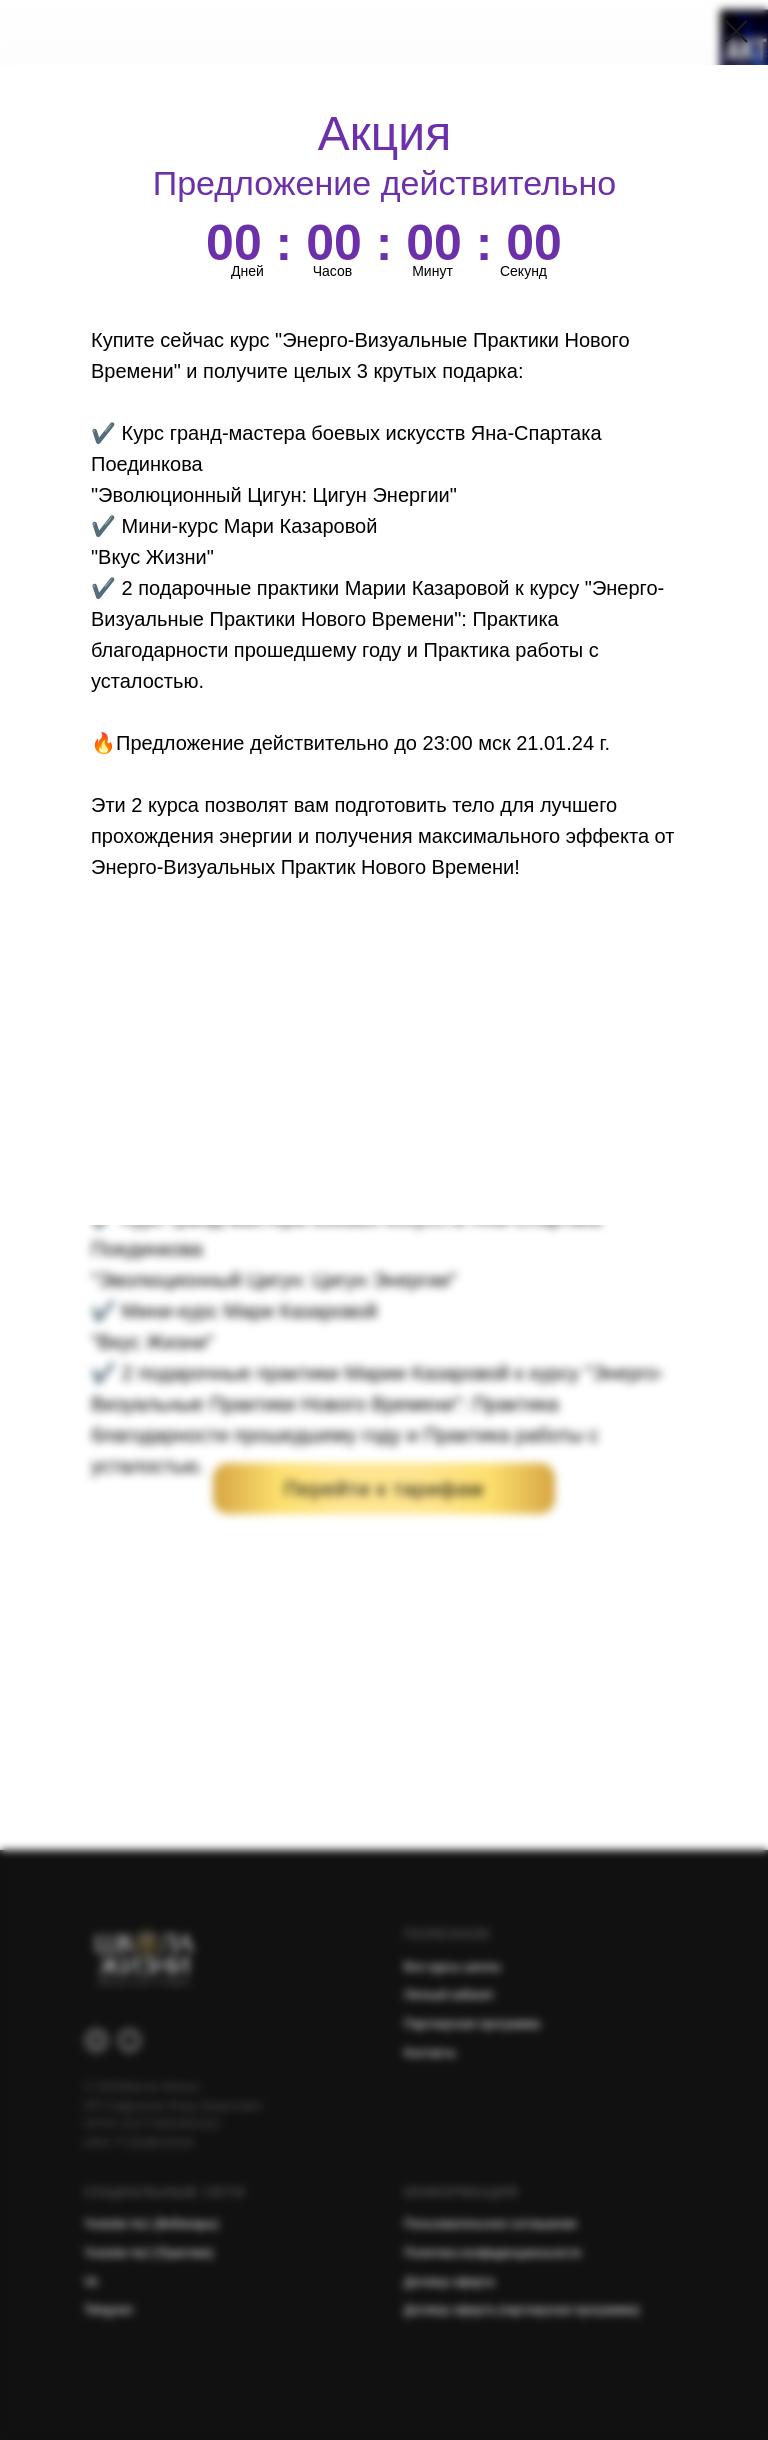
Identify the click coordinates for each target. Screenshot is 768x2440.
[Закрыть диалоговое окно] (736, 31)
